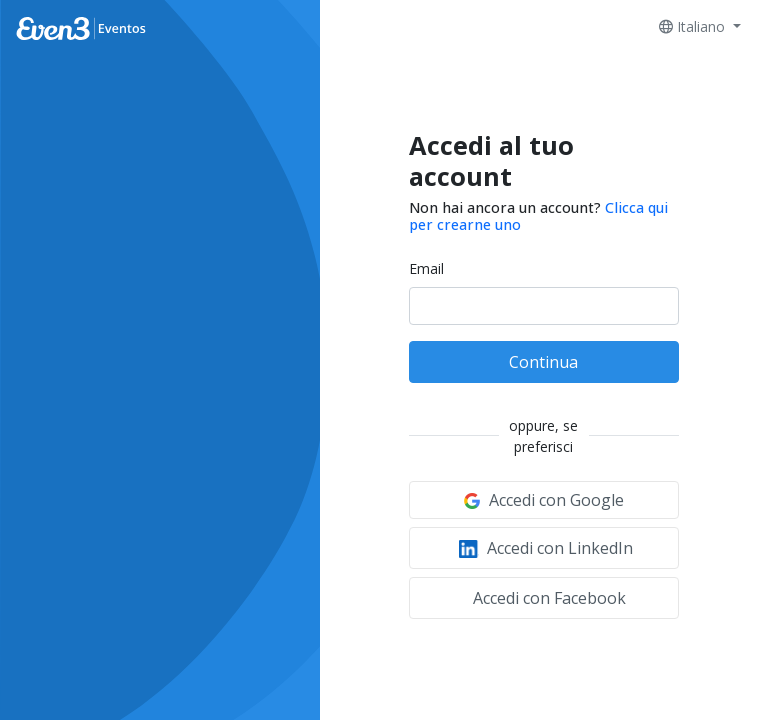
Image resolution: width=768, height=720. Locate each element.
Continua (543, 362)
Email (426, 268)
